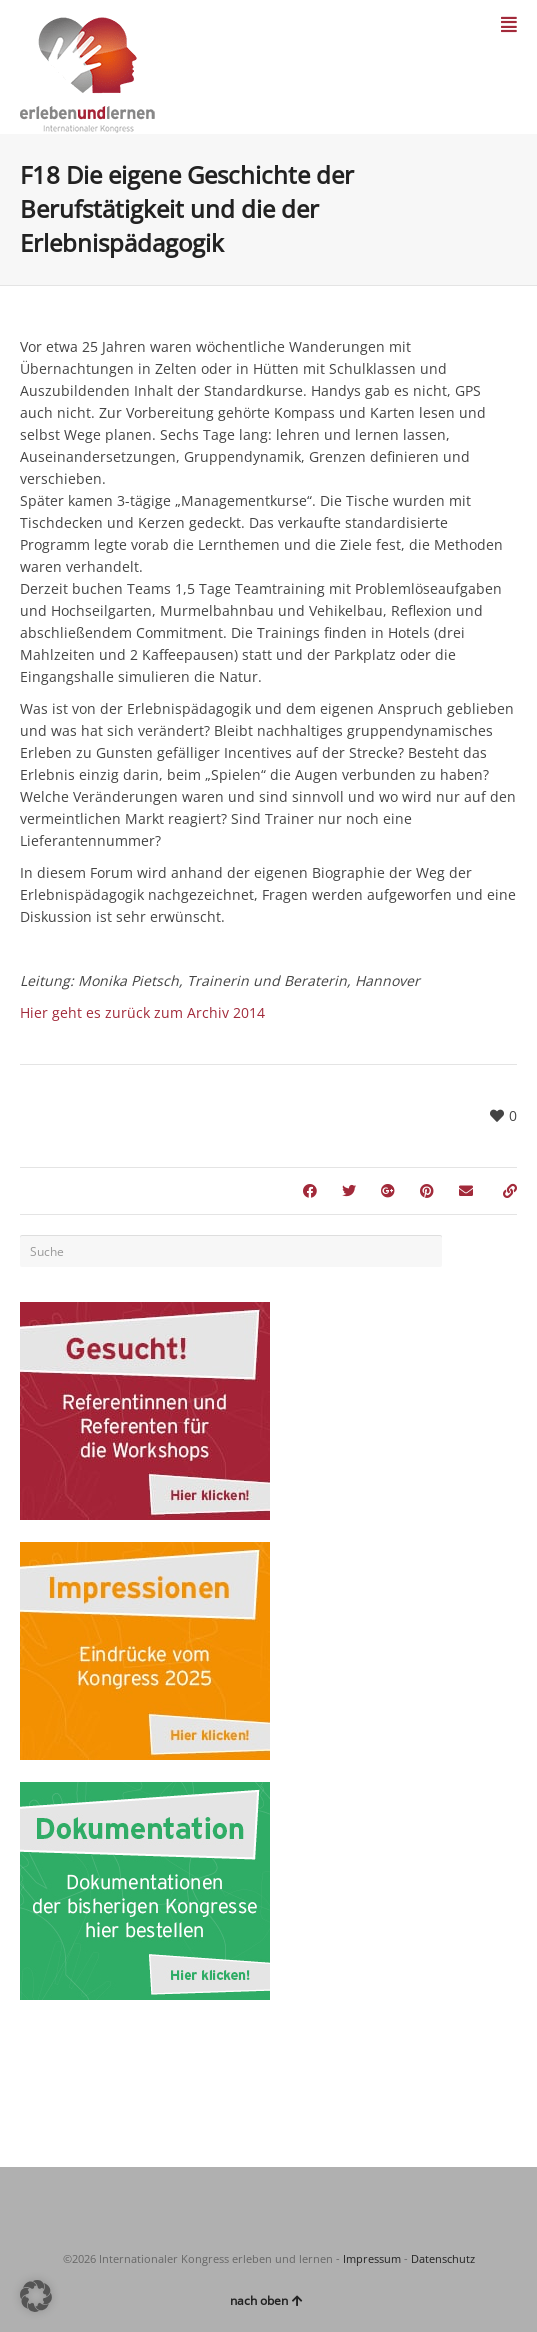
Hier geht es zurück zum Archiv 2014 (142, 1012)
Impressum (372, 2258)
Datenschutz (443, 2258)
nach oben (266, 2300)
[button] (36, 2296)
